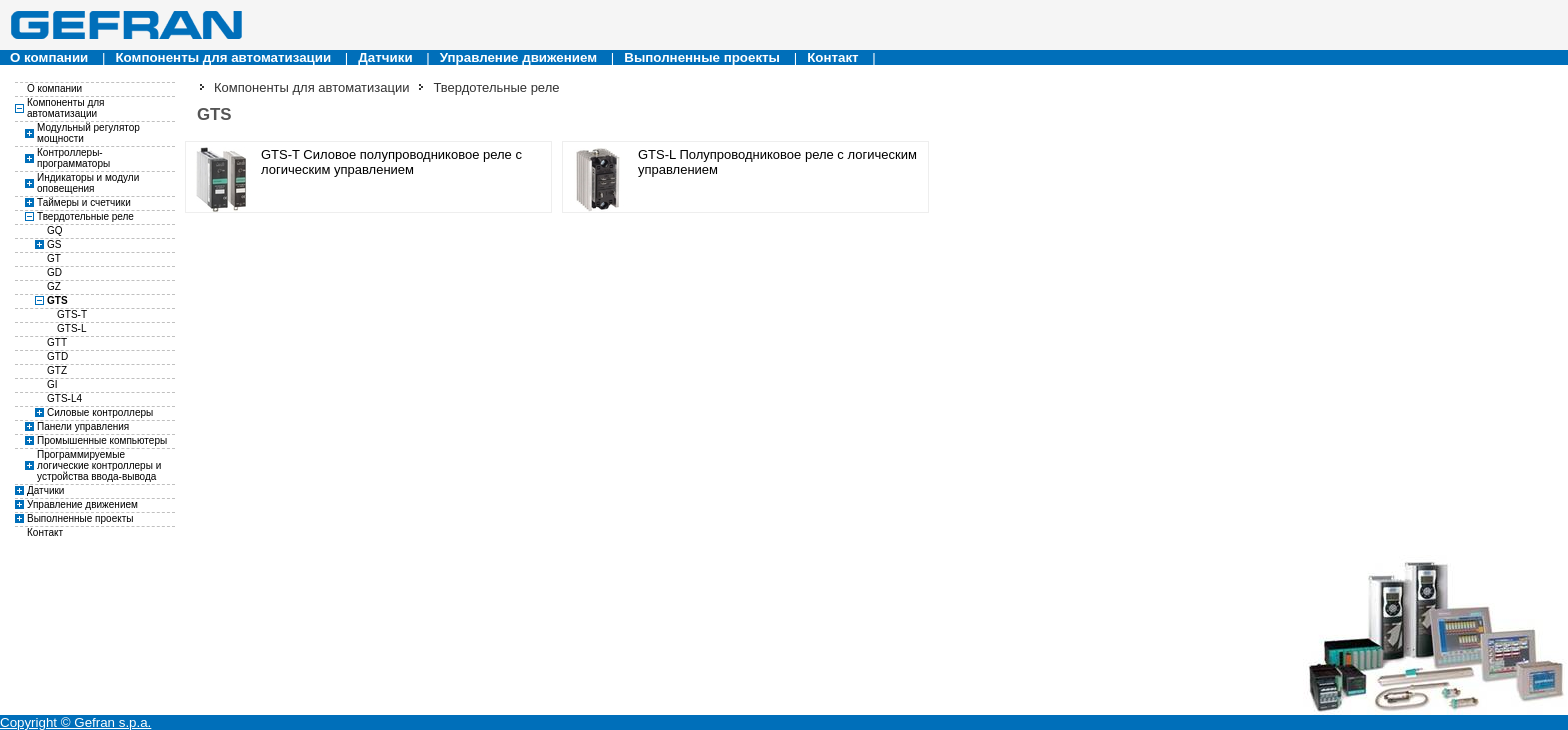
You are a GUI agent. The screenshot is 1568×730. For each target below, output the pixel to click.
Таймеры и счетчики (84, 202)
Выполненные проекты (702, 57)
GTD (57, 356)
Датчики (385, 57)
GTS (57, 300)
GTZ (57, 370)
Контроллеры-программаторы (73, 158)
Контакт (832, 57)
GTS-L (71, 328)
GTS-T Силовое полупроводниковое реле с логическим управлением (391, 162)
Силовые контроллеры (100, 412)
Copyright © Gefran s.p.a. (75, 722)
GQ (55, 230)
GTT (57, 342)
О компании (49, 57)
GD (54, 272)
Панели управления (83, 426)
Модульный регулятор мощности (88, 133)
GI (52, 384)
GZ (54, 286)
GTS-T (72, 314)
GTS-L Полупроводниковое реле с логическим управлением (777, 162)
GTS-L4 (64, 398)
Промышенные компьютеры (102, 440)
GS (54, 244)
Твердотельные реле (85, 216)
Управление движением (518, 57)
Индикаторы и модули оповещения (88, 183)
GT (54, 258)
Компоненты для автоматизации (223, 57)
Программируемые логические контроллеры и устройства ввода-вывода (99, 465)
